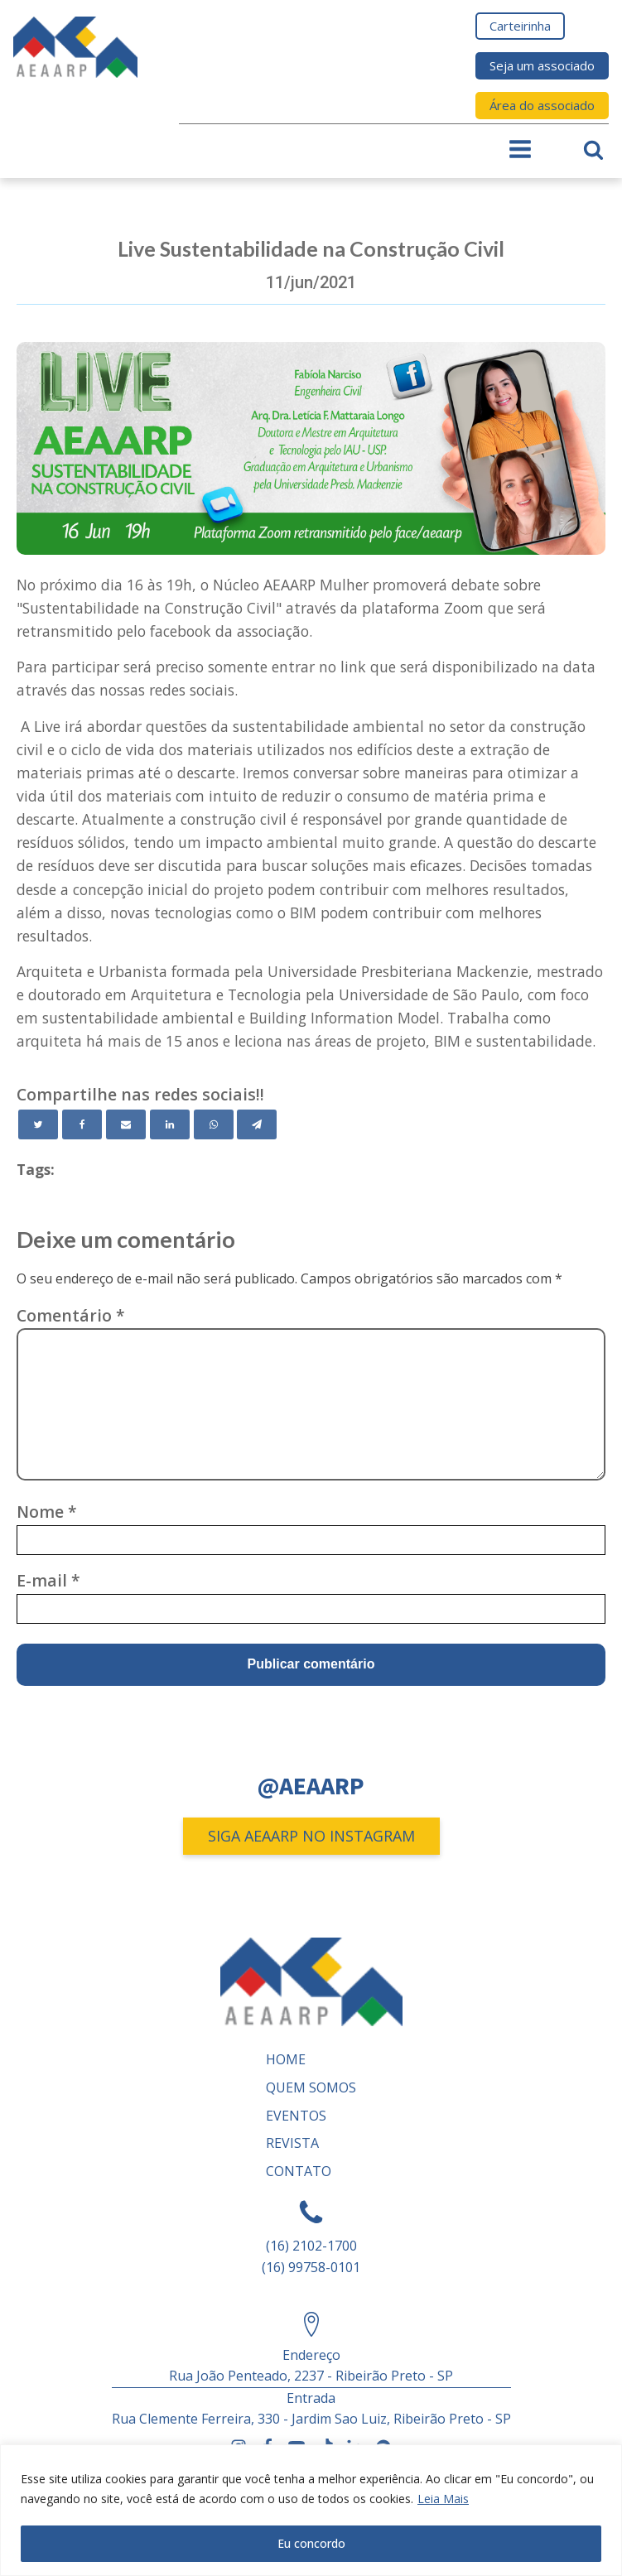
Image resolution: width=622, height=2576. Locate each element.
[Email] (126, 1124)
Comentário (71, 1315)
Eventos (296, 2116)
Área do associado (542, 105)
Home (286, 2059)
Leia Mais (443, 2498)
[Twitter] (38, 1124)
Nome (47, 1511)
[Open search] (593, 149)
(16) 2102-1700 (311, 2246)
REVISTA (292, 2143)
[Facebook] (82, 1124)
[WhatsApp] (214, 1124)
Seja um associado (542, 65)
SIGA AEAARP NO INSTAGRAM (311, 1836)
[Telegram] (257, 1124)
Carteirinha (520, 25)
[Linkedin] (170, 1124)
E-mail (48, 1580)
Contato (298, 2171)
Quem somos (311, 2087)
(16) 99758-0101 (311, 2267)
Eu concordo (311, 2543)
